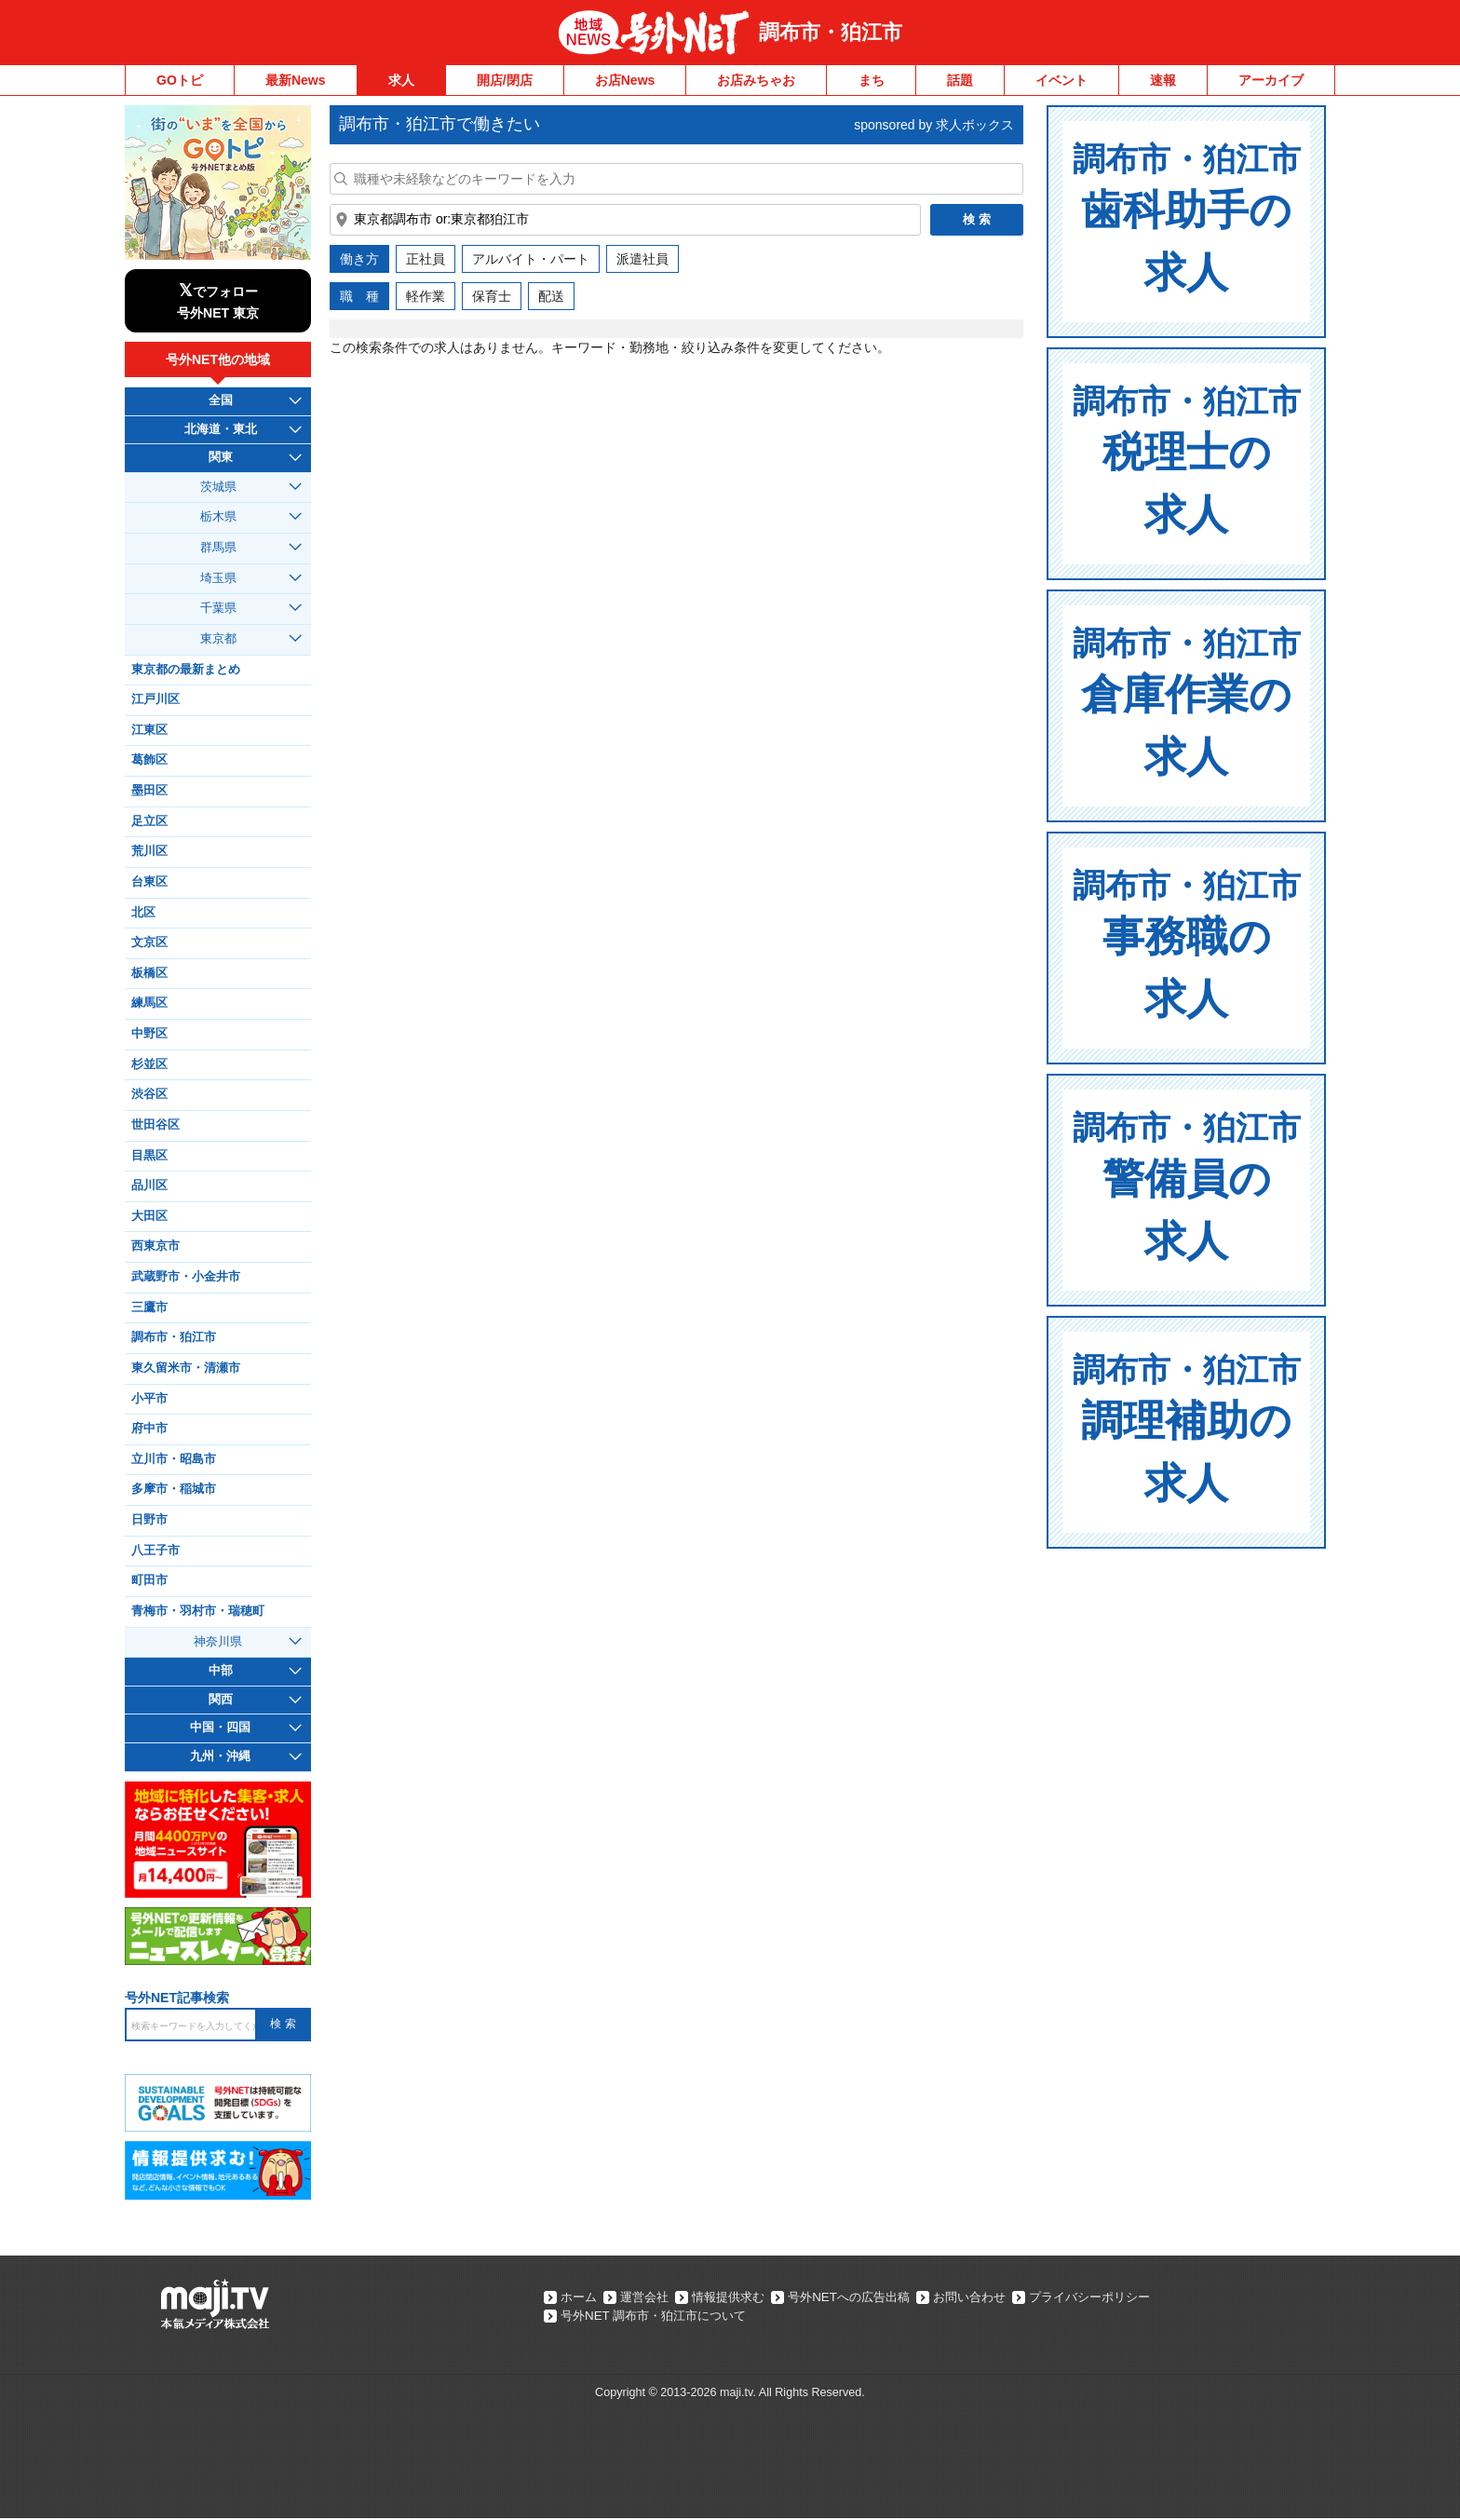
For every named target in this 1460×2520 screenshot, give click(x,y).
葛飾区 (149, 759)
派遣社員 (642, 258)
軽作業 (425, 296)
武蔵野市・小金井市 (185, 1276)
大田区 (149, 1216)
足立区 (149, 821)
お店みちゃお (756, 80)
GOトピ (179, 80)
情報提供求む (743, 2297)
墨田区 (149, 790)
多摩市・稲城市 (173, 1489)
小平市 (149, 1398)
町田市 (149, 1580)
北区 (143, 912)
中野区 (149, 1033)
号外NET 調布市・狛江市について (660, 2317)
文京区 (149, 942)
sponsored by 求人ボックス (934, 124)
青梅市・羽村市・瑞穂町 (197, 1611)
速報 (1163, 80)
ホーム (580, 2297)
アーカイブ (1271, 80)
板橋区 (149, 973)
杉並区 (149, 1064)
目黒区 (149, 1155)
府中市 (149, 1428)
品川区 (149, 1185)
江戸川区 (155, 699)
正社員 (425, 258)
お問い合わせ (1004, 2297)
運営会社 (652, 2297)
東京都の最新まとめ (185, 669)
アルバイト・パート (530, 258)
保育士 (491, 296)
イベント (1061, 80)
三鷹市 (149, 1307)
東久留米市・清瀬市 (185, 1368)
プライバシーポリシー (1134, 2297)
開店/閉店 (505, 80)
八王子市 (155, 1550)
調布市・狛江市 (830, 32)
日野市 (149, 1519)
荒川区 (149, 851)
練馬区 (149, 1002)
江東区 (149, 730)
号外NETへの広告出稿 (873, 2297)
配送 (551, 296)
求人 (401, 80)
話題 (960, 80)
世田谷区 (155, 1124)
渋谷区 (149, 1094)
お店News (625, 80)
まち (871, 80)
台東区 (149, 881)
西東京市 (155, 1246)
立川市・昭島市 (173, 1459)
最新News (295, 80)
